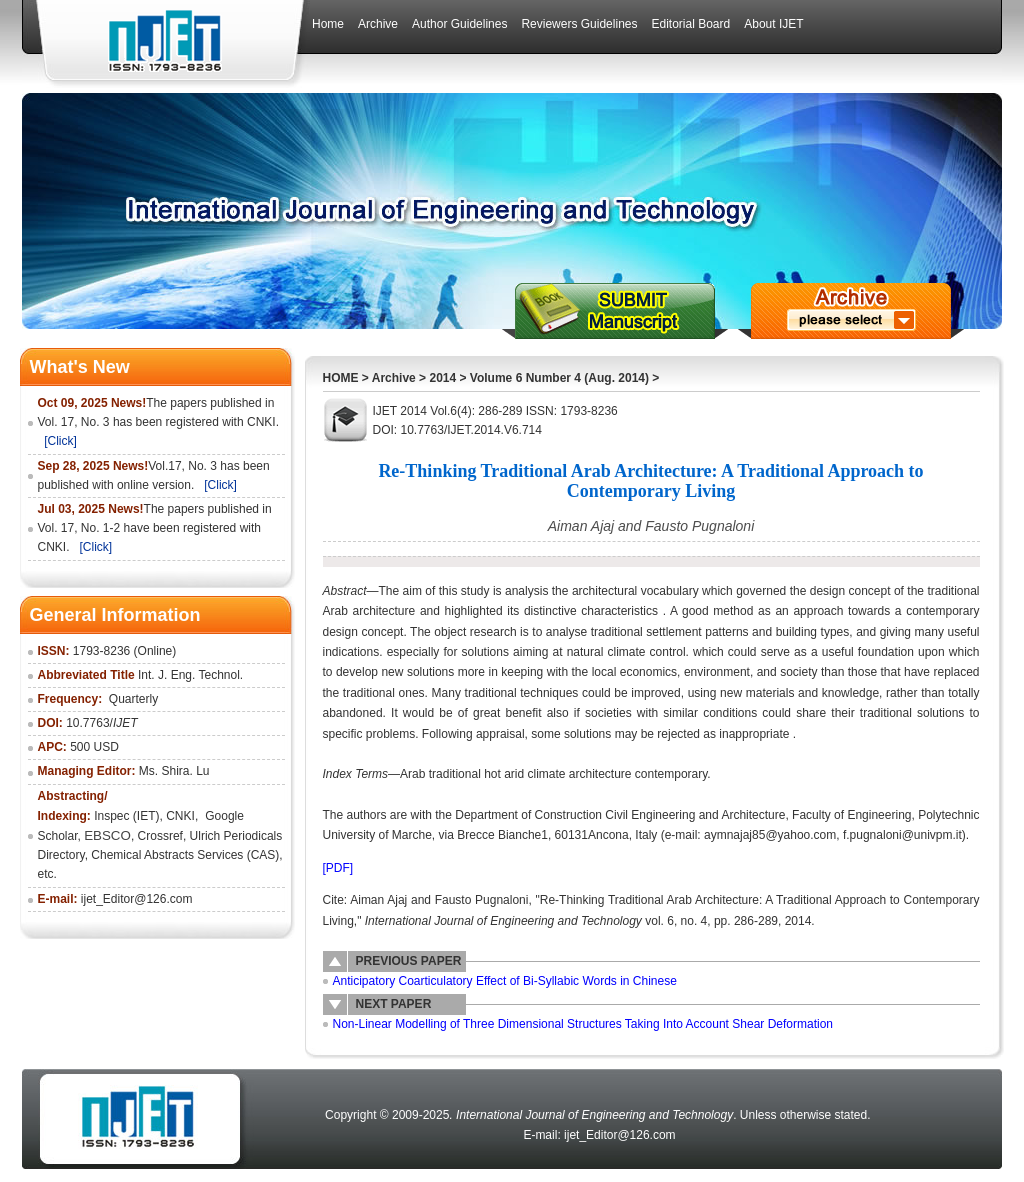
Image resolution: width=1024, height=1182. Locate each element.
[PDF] (338, 868)
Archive (394, 378)
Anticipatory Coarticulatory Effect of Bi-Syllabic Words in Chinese (505, 981)
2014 (442, 378)
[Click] (60, 441)
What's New (80, 367)
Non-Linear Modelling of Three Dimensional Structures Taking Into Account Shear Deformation (583, 1024)
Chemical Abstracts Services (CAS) (185, 855)
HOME (341, 378)
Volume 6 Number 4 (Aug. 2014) (559, 378)
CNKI (180, 816)
